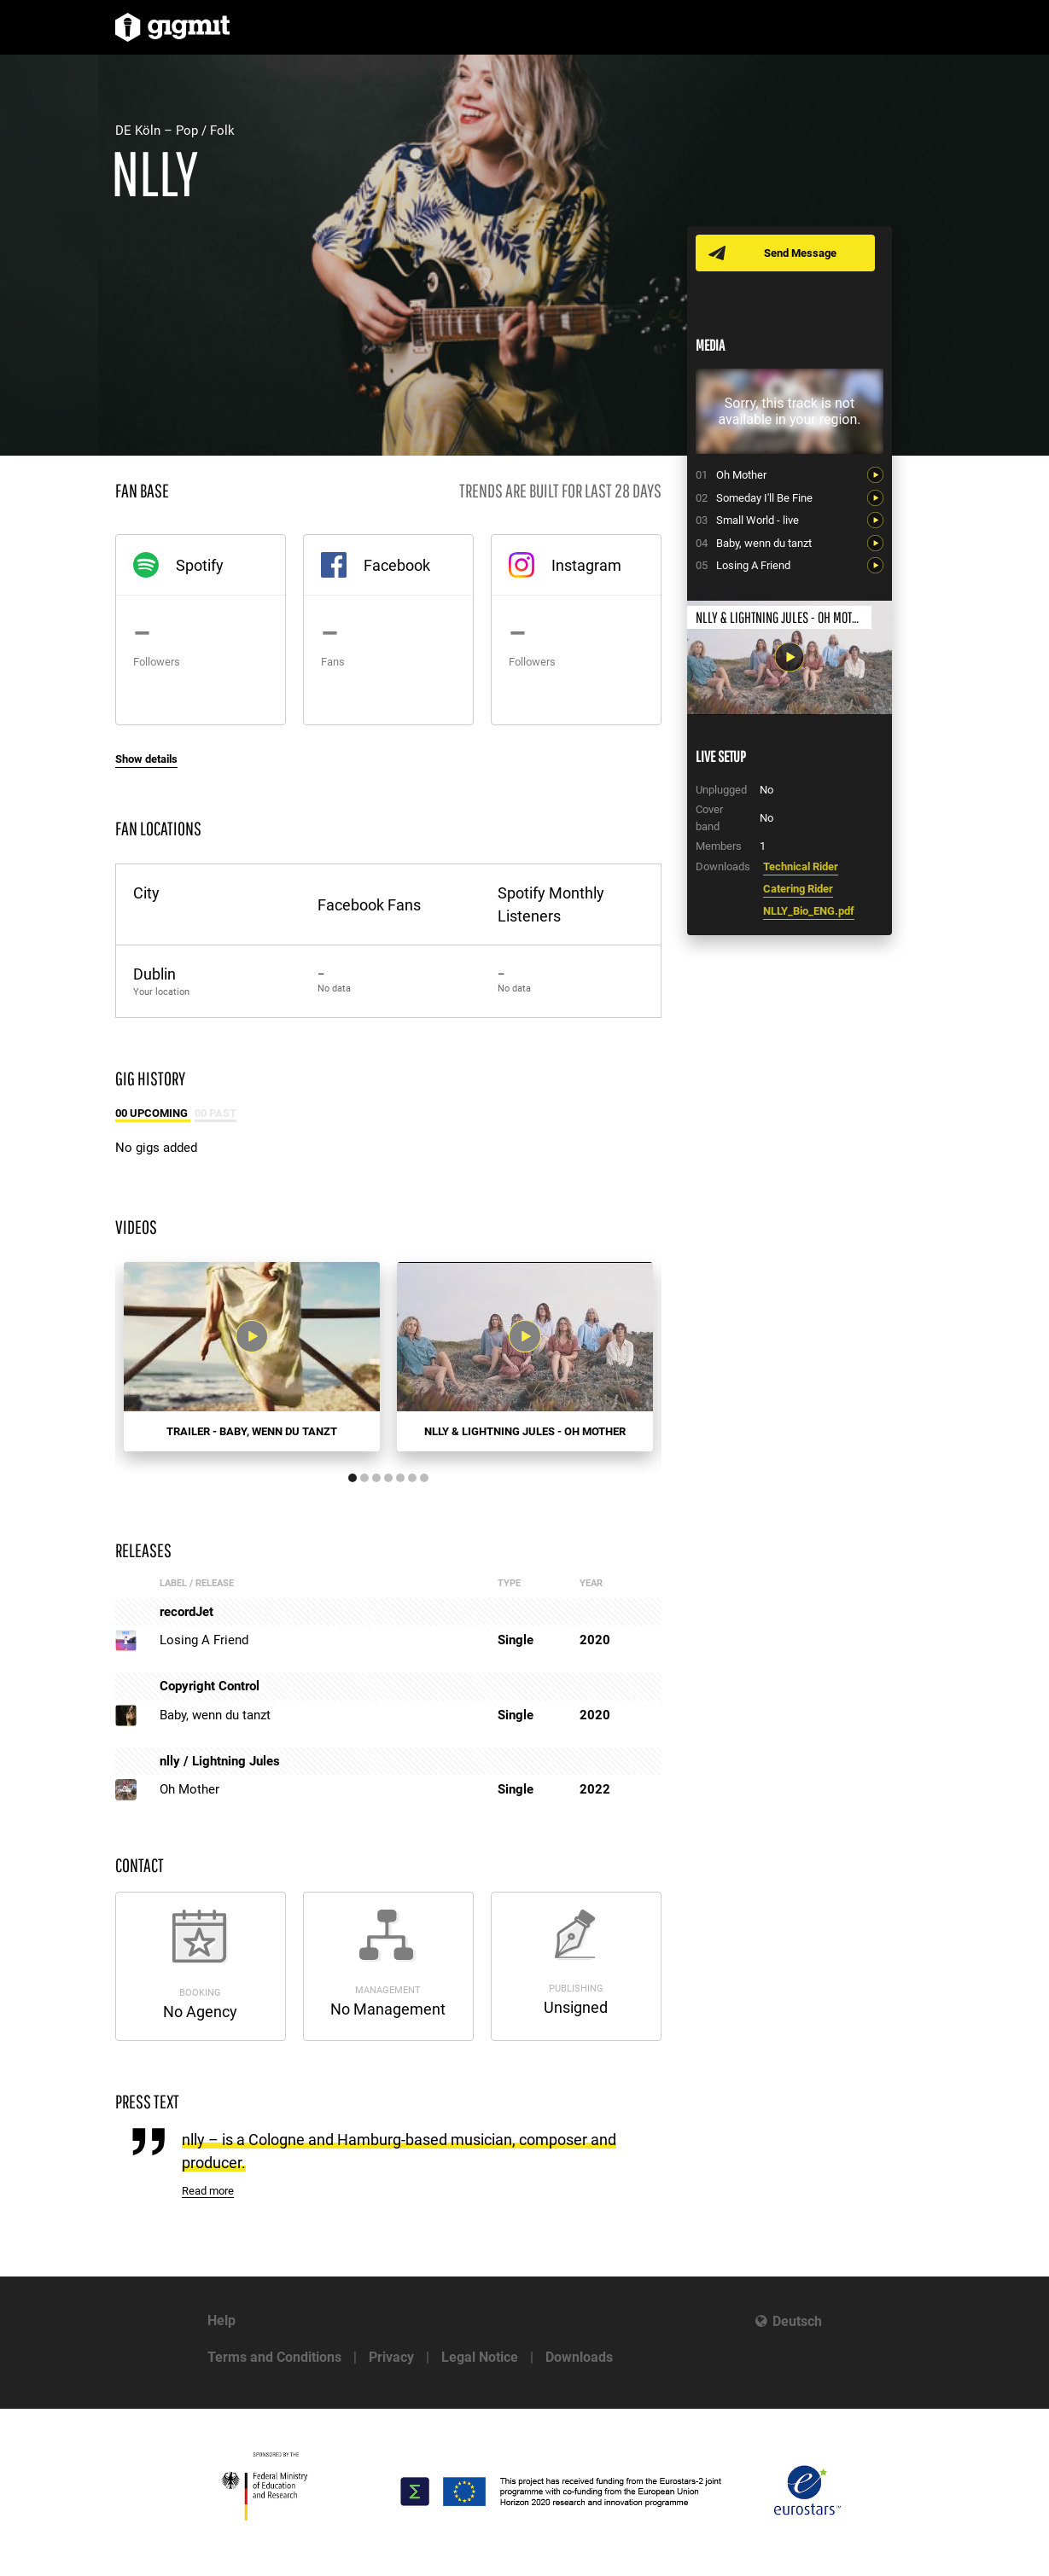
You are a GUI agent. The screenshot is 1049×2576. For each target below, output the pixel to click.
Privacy (391, 2357)
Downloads (579, 2357)
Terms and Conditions (274, 2357)
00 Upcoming (152, 1113)
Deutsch (797, 2321)
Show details (146, 759)
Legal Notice (479, 2357)
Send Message (800, 253)
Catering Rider (798, 888)
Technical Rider (800, 866)
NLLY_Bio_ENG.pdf (808, 910)
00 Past (215, 1113)
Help (221, 2320)
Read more (208, 2190)
